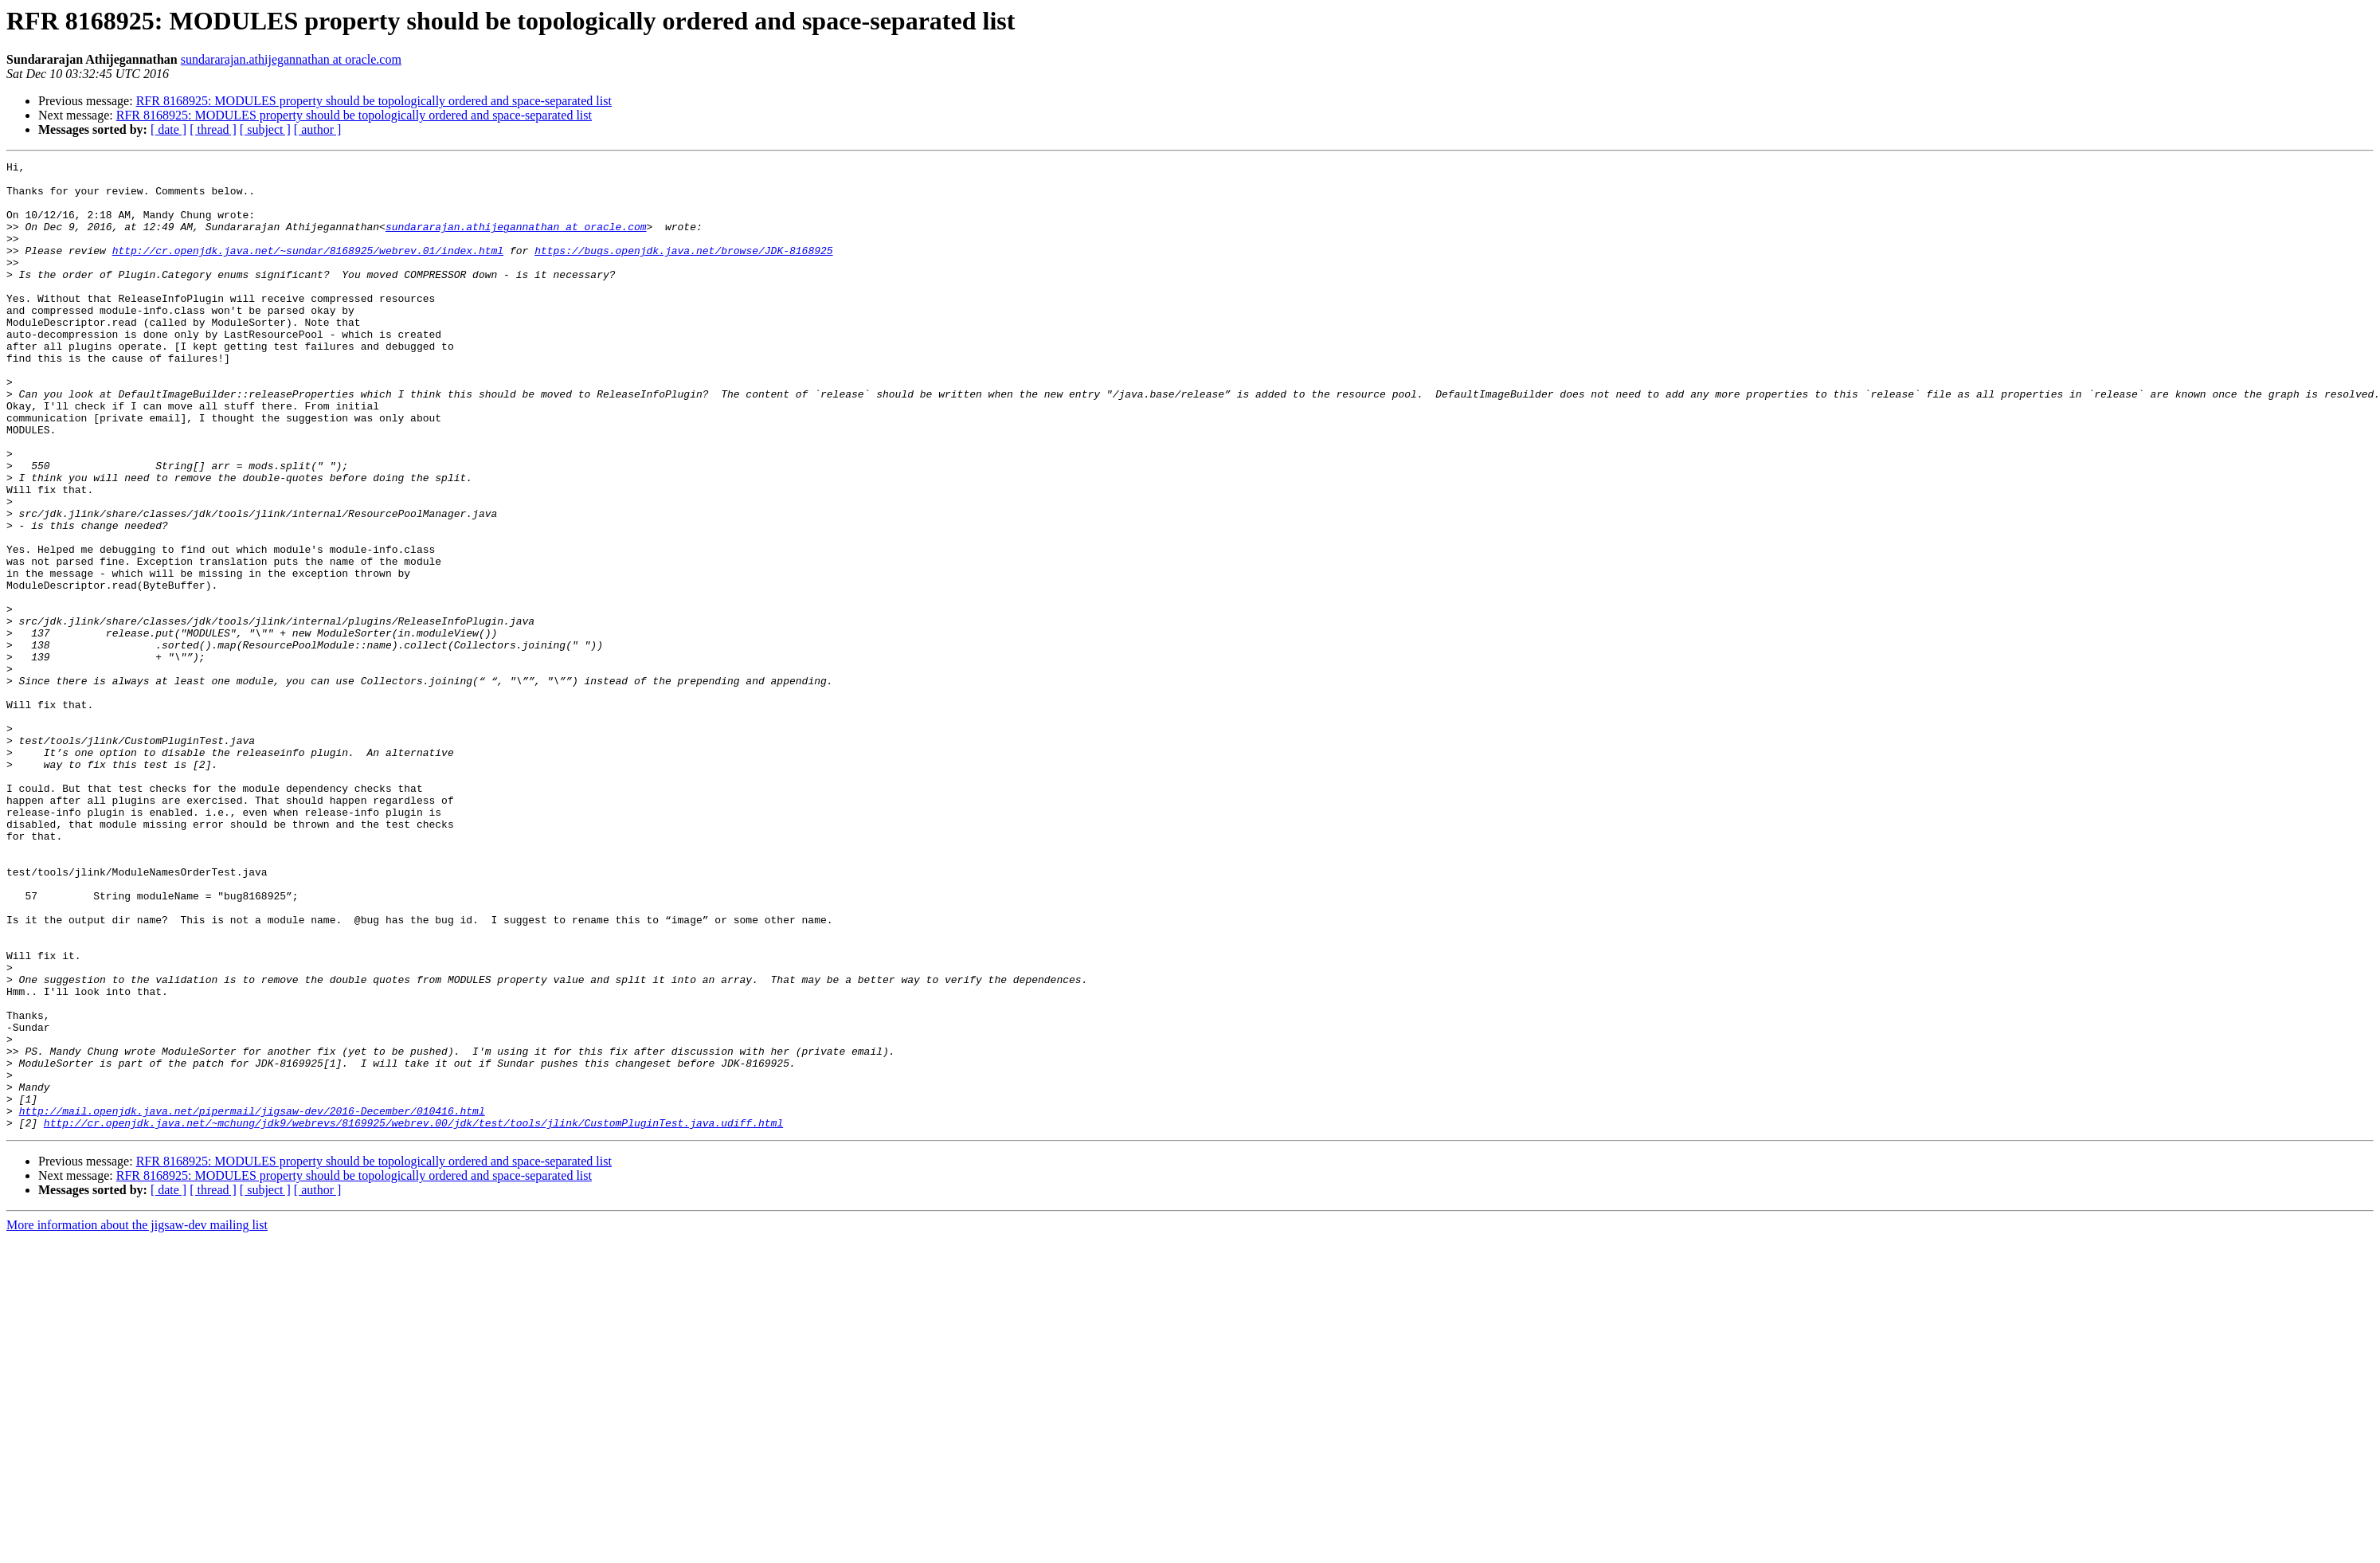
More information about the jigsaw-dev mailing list (137, 1418)
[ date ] (168, 129)
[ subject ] (265, 129)
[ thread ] (213, 129)
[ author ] (318, 129)
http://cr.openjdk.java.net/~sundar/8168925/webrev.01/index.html (307, 269)
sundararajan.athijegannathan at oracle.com (291, 59)
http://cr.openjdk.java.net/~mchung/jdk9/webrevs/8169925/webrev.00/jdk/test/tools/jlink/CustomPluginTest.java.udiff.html (413, 1316)
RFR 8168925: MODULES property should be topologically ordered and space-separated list (374, 101)
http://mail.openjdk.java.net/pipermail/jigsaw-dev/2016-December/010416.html (252, 1302)
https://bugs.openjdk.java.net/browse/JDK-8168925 (683, 269)
